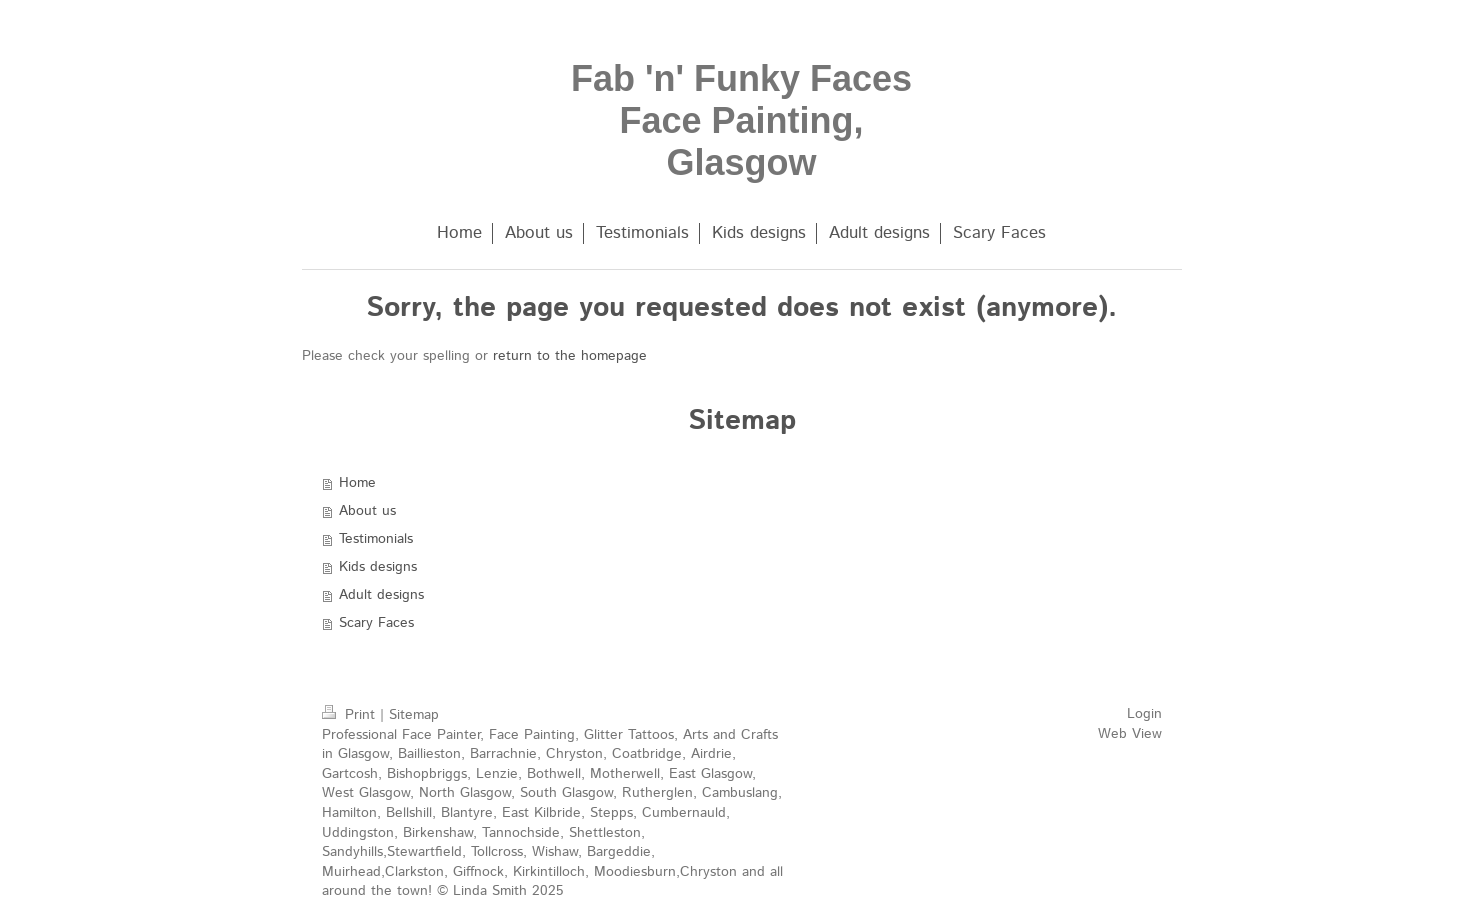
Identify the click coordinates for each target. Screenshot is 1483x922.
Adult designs (381, 595)
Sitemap (414, 715)
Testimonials (376, 539)
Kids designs (378, 567)
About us (367, 511)
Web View (1130, 734)
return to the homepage (570, 356)
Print (351, 715)
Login (1144, 714)
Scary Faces (376, 623)
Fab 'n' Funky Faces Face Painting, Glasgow (741, 120)
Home (357, 483)
